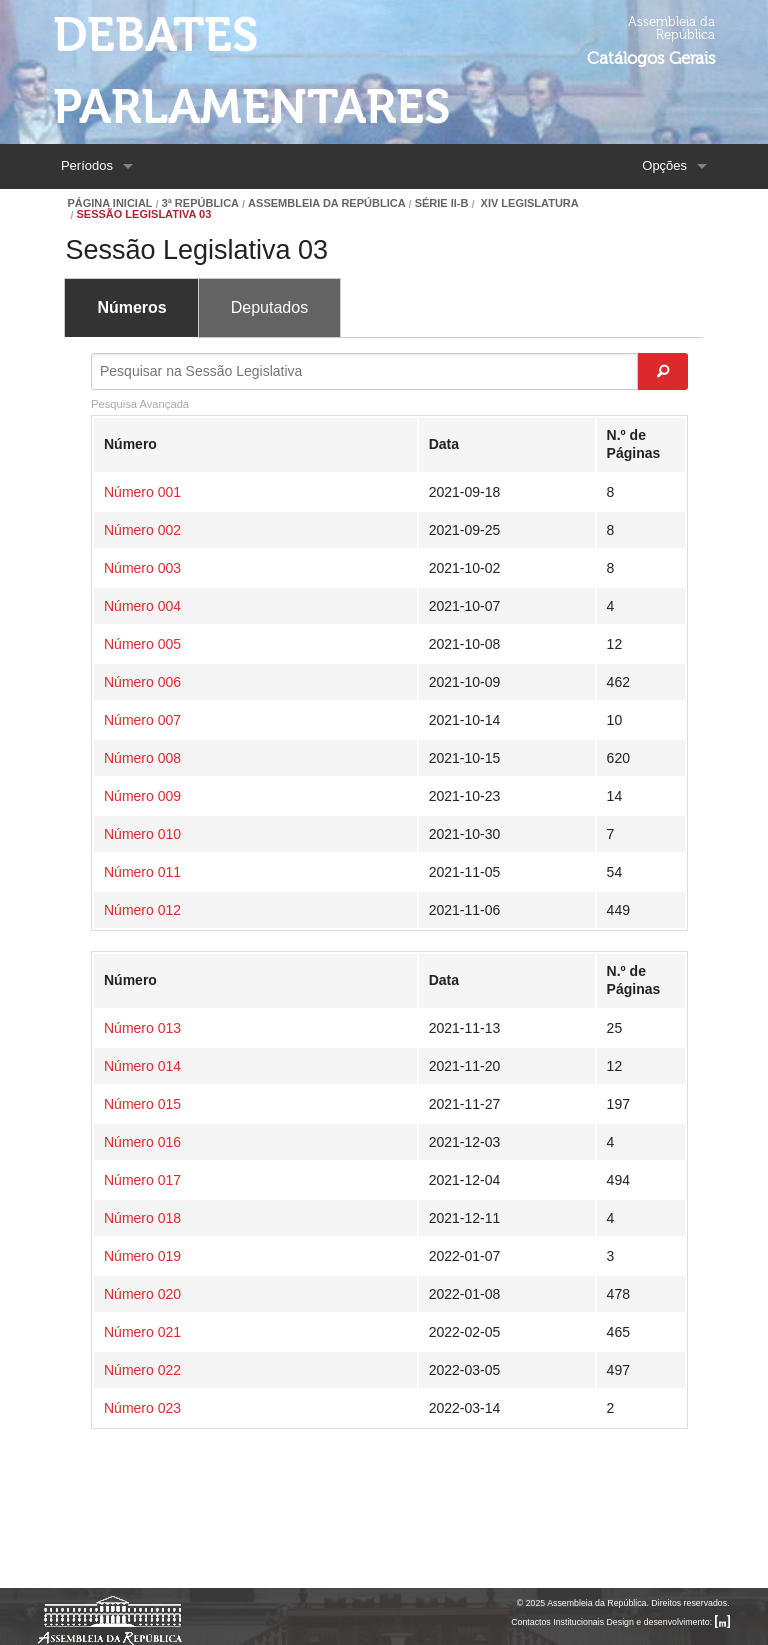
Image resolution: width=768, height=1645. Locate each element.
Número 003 (142, 568)
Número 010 (142, 834)
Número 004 (142, 606)
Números (131, 307)
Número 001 (142, 492)
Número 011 (142, 872)
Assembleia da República (326, 203)
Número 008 (142, 758)
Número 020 (142, 1294)
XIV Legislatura (528, 203)
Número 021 (142, 1332)
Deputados (269, 307)
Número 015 (142, 1104)
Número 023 (142, 1408)
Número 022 (142, 1370)
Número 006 (142, 682)
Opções (664, 165)
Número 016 (142, 1142)
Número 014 (142, 1066)
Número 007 (142, 720)
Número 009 (142, 796)
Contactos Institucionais (557, 1622)
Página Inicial (109, 203)
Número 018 (142, 1218)
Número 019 (142, 1256)
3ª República (200, 203)
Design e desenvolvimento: (668, 1622)
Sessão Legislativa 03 (143, 214)
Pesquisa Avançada (140, 404)
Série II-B (442, 203)
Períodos (87, 165)
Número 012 (142, 910)
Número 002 (142, 530)
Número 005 (142, 644)
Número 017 (142, 1180)
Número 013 (142, 1028)
